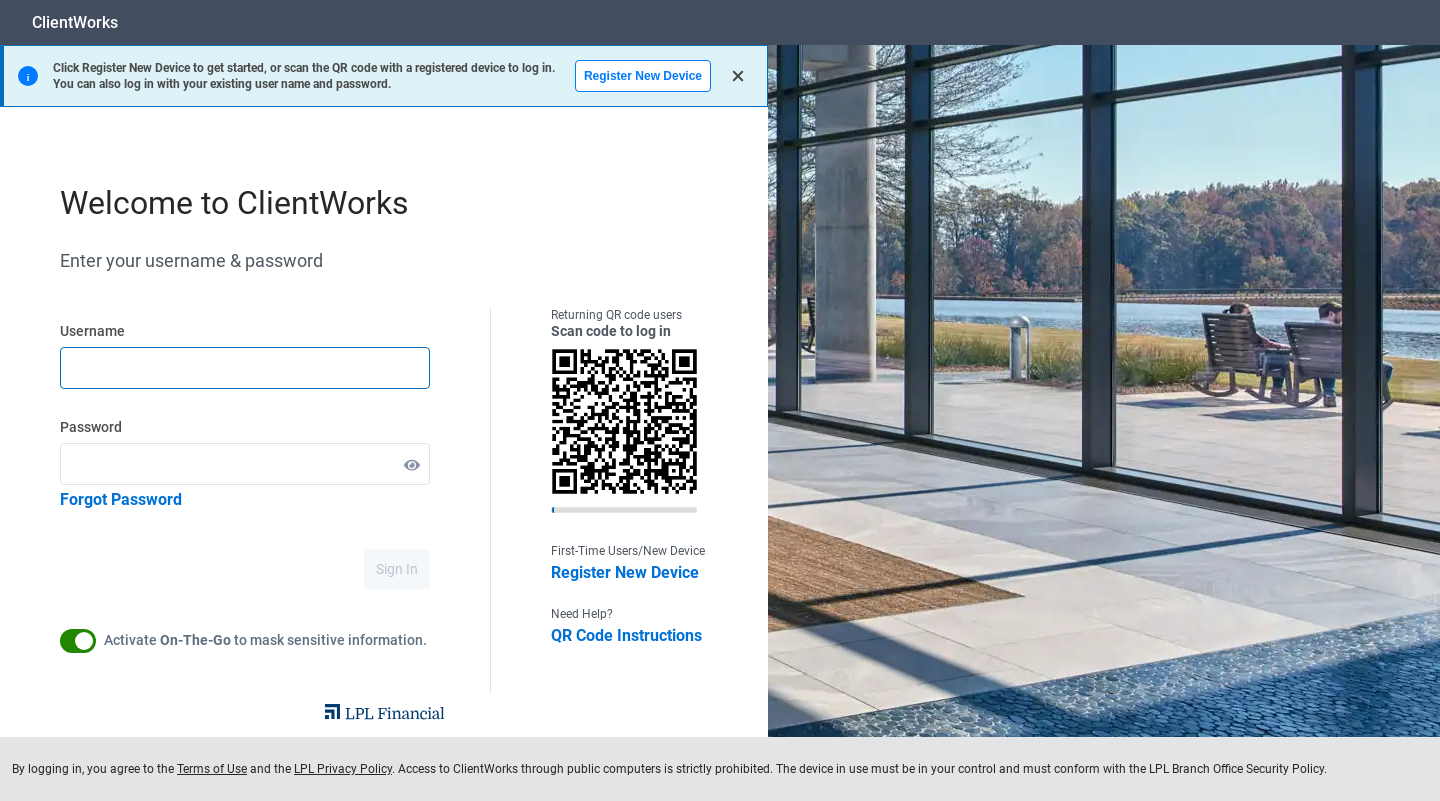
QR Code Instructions (626, 635)
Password (91, 427)
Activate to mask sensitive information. (265, 640)
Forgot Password (121, 499)
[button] (412, 464)
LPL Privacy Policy (343, 769)
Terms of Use (212, 769)
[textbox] (245, 368)
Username (92, 331)
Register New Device (643, 76)
